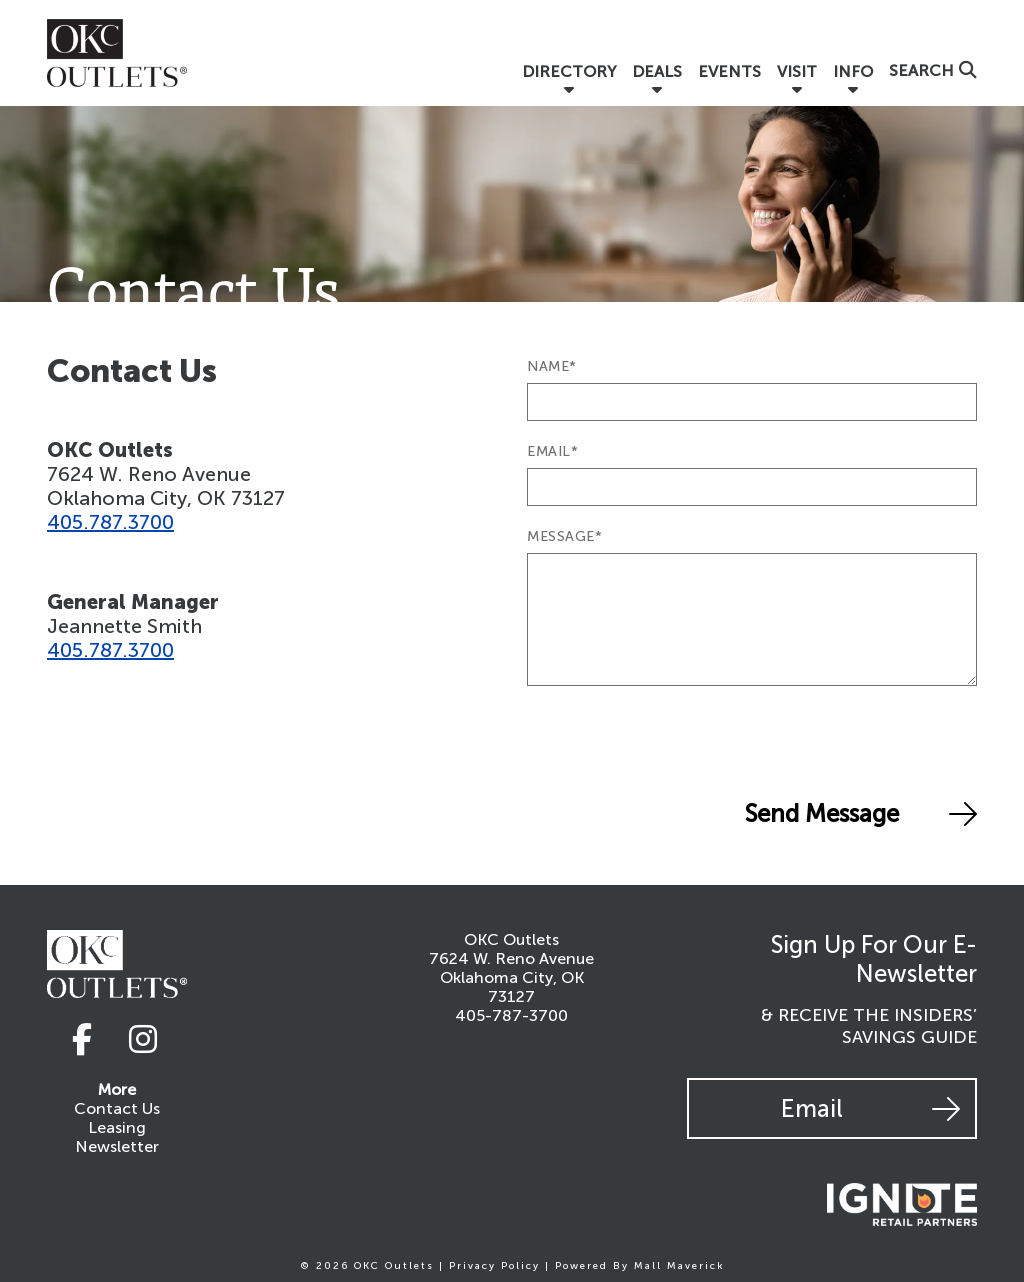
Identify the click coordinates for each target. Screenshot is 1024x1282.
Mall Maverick (679, 1266)
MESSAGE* (564, 536)
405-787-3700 (511, 1015)
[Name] (752, 402)
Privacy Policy (494, 1266)
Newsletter (117, 1146)
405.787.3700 (110, 522)
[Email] (752, 487)
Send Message (861, 814)
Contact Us (117, 1108)
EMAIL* (552, 451)
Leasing (117, 1127)
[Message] (752, 619)
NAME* (552, 366)
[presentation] (679, 741)
